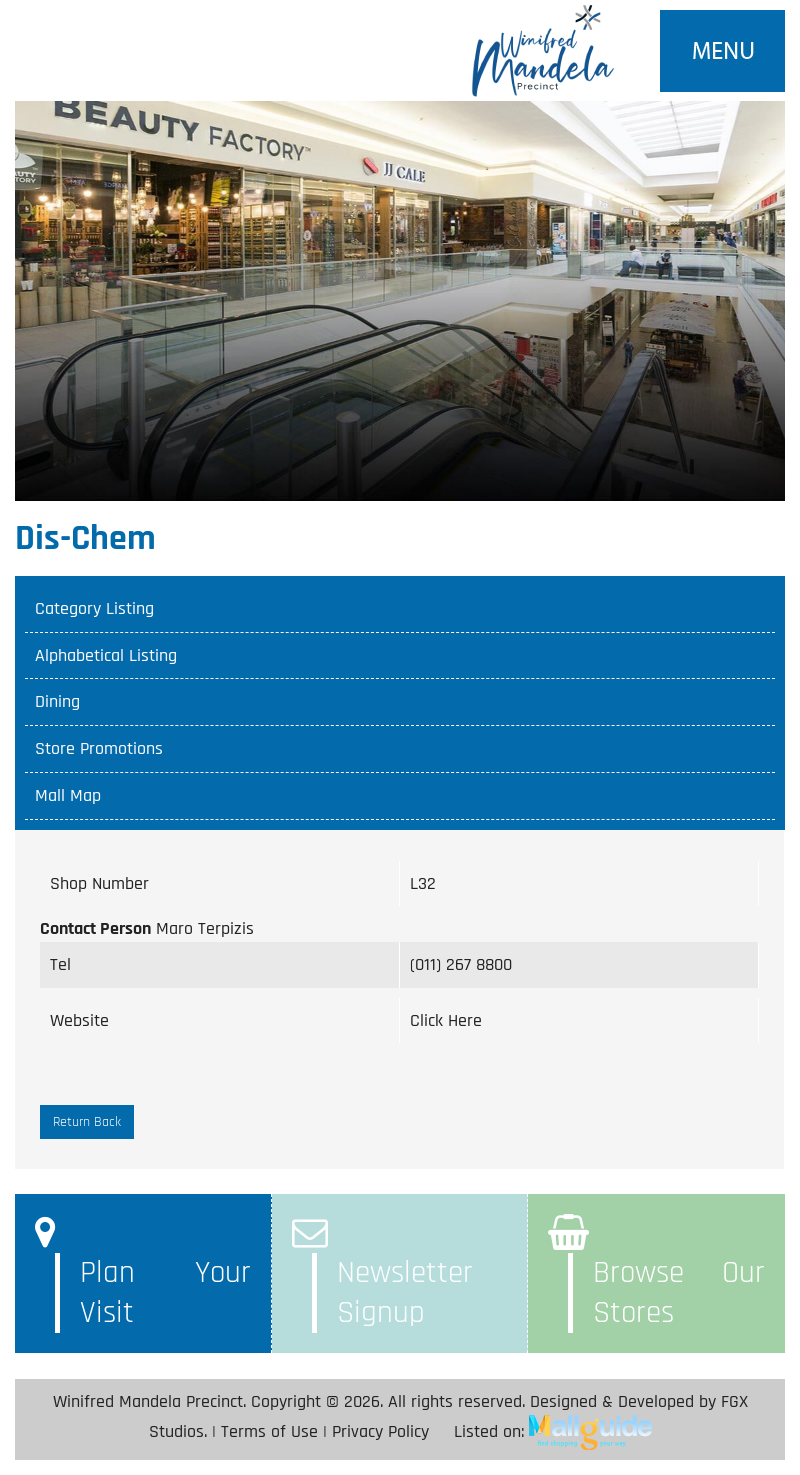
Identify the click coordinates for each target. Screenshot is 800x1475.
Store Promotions (99, 748)
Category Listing (94, 608)
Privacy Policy (380, 1431)
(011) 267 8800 (461, 964)
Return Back (87, 1122)
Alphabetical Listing (106, 655)
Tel (60, 964)
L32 (423, 883)
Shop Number (99, 883)
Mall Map (68, 795)
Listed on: (553, 1431)
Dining (57, 701)
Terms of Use (269, 1431)
